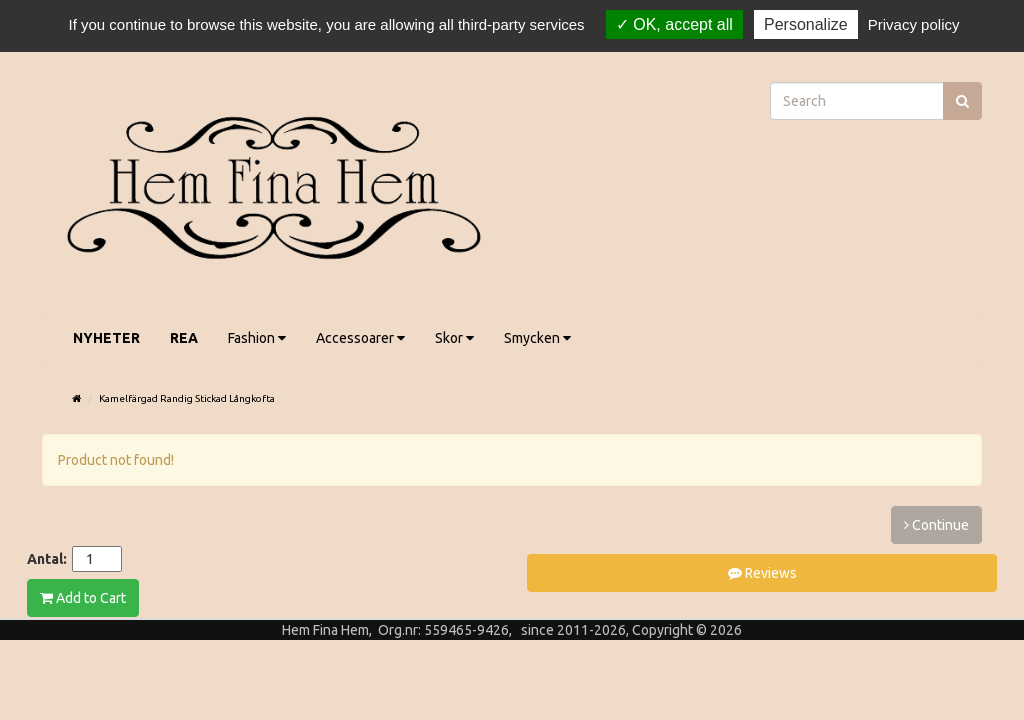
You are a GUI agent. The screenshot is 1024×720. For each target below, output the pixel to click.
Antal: (47, 559)
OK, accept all (674, 24)
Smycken (537, 338)
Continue (936, 525)
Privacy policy (914, 24)
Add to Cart (83, 598)
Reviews (762, 573)
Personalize (806, 24)
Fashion (257, 338)
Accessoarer (360, 338)
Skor (454, 338)
